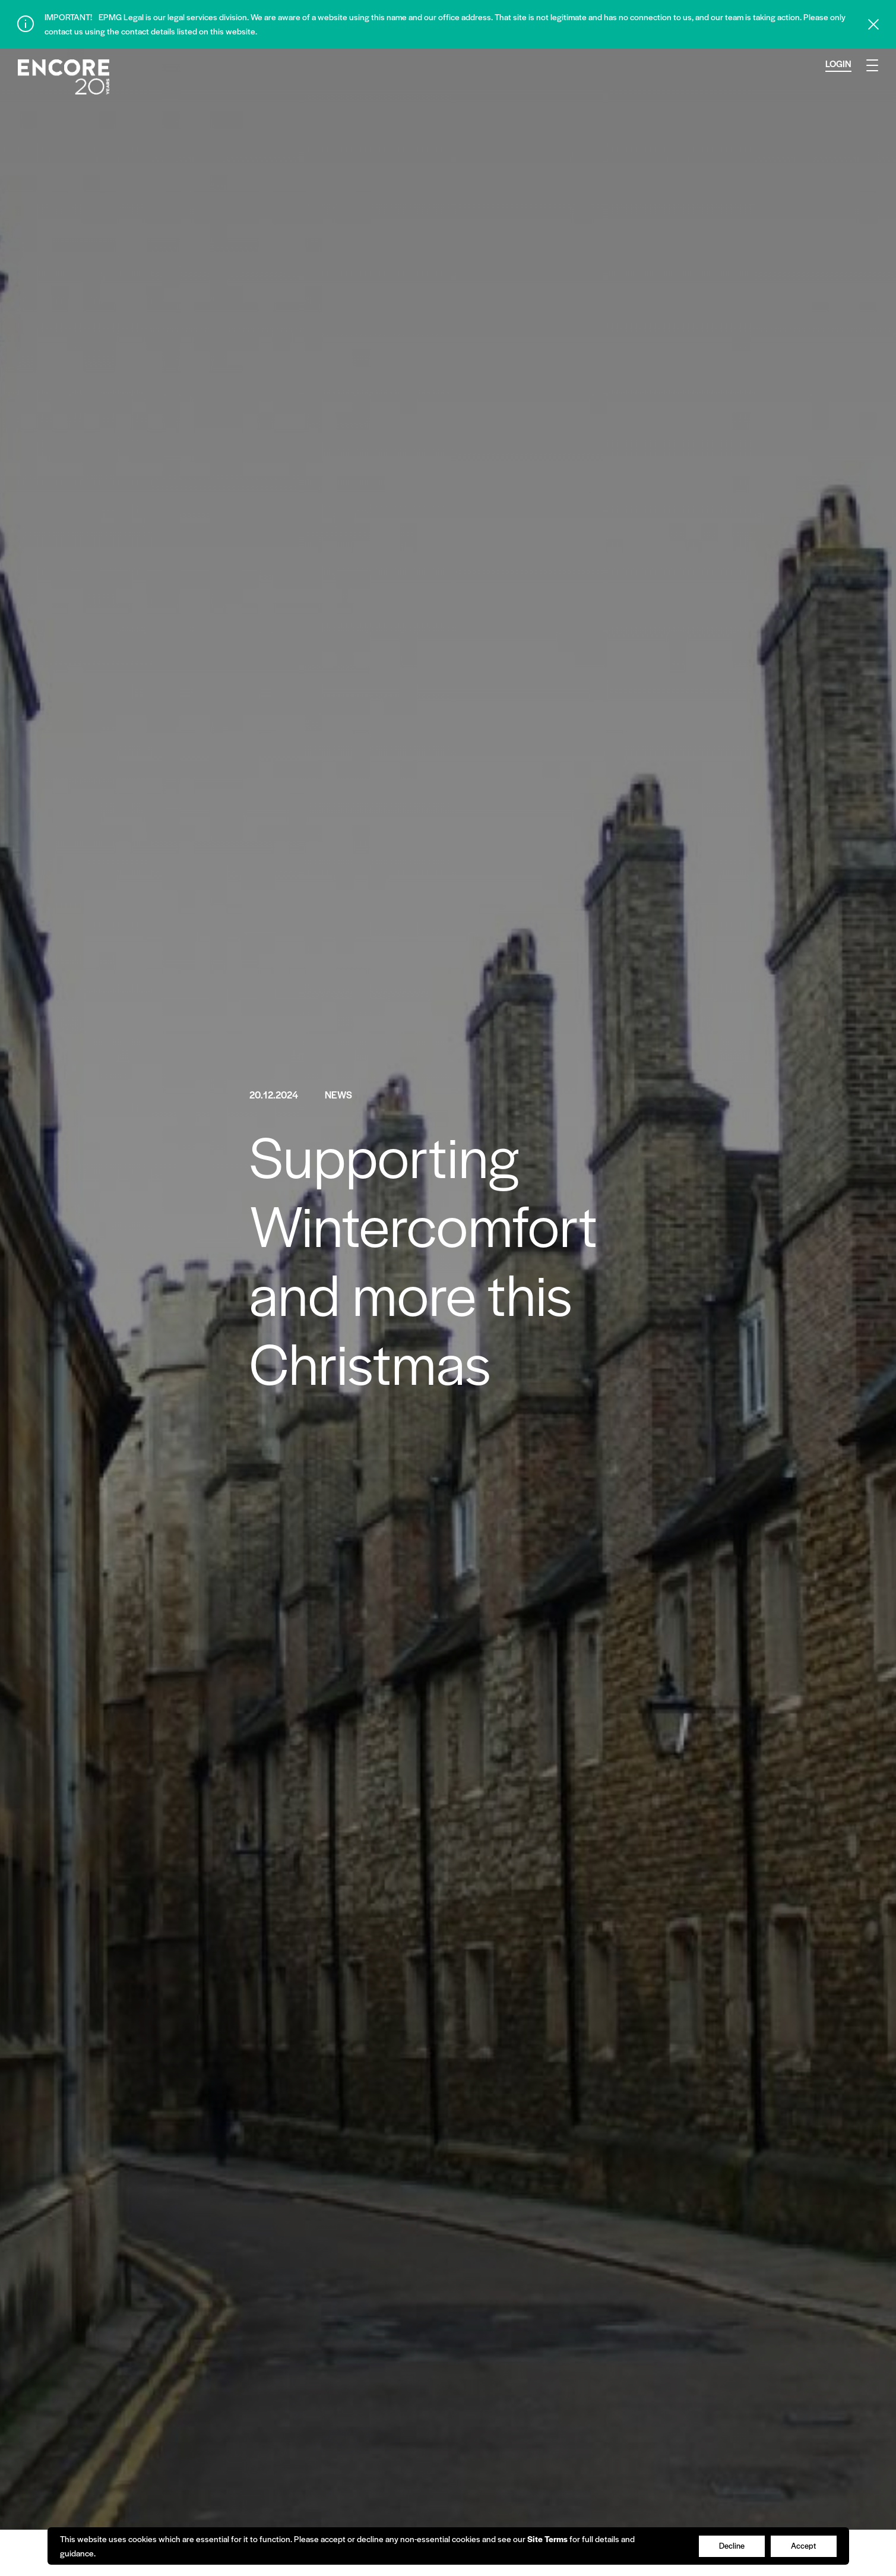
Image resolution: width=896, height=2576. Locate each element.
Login (838, 63)
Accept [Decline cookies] (803, 2545)
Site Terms (547, 2539)
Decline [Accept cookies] (732, 2545)
